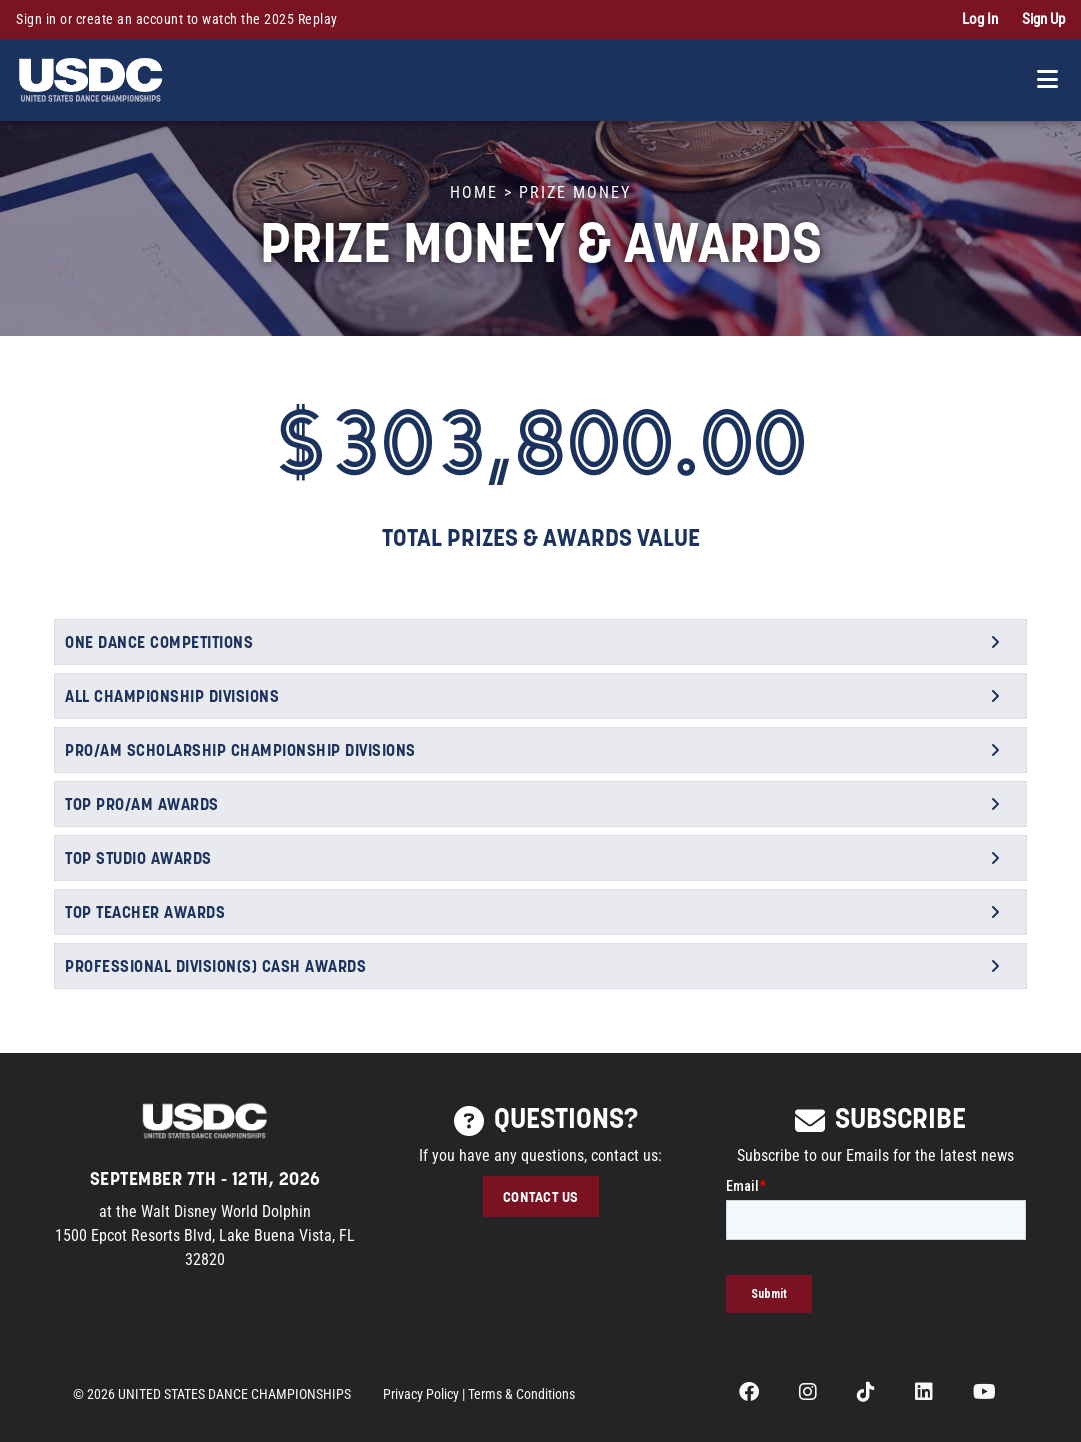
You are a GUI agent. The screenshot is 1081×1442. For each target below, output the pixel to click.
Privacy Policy (421, 1394)
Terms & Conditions (521, 1394)
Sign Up (1043, 19)
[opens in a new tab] (749, 1394)
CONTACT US (541, 1196)
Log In (980, 19)
